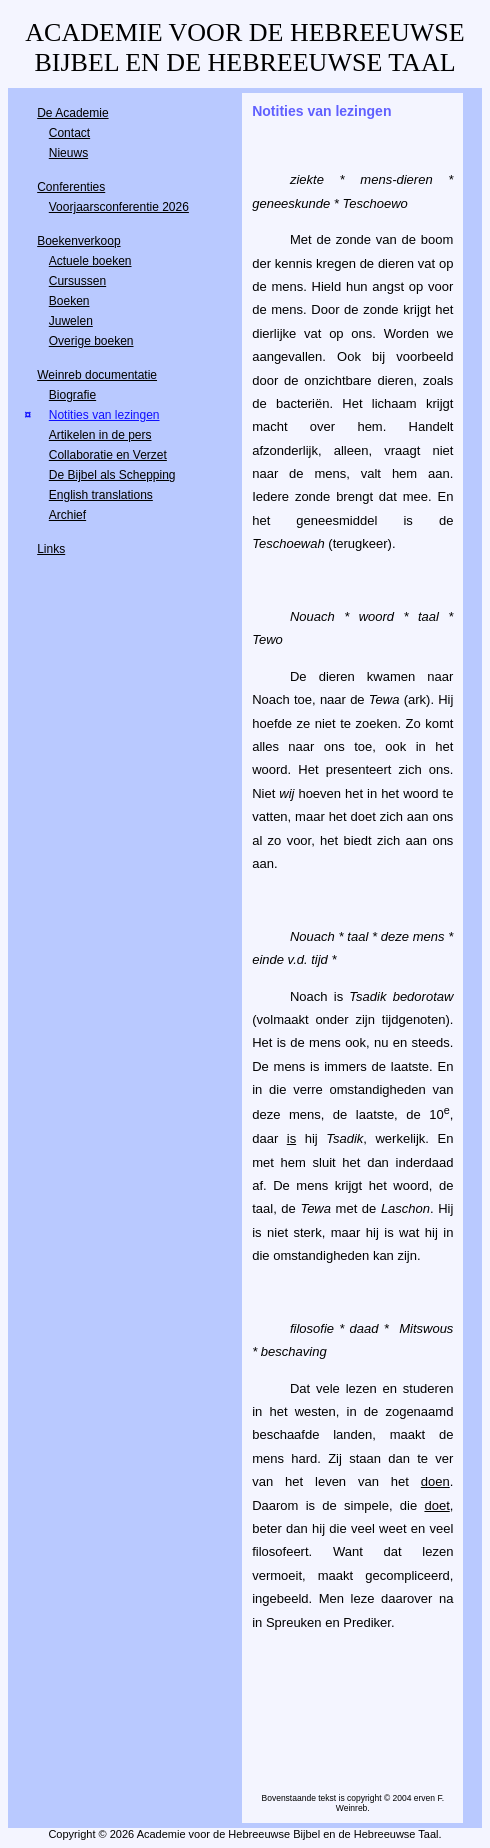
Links (51, 549)
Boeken (69, 301)
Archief (67, 515)
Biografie (72, 395)
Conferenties (71, 187)
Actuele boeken (90, 261)
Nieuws (68, 153)
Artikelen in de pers (100, 435)
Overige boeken (91, 341)
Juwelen (71, 321)
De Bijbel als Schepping (112, 475)
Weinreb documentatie (97, 375)
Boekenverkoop (78, 241)
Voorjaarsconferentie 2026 (119, 207)
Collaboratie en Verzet (108, 455)
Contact (69, 133)
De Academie (72, 113)
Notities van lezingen (104, 415)
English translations (101, 495)
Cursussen (77, 281)
